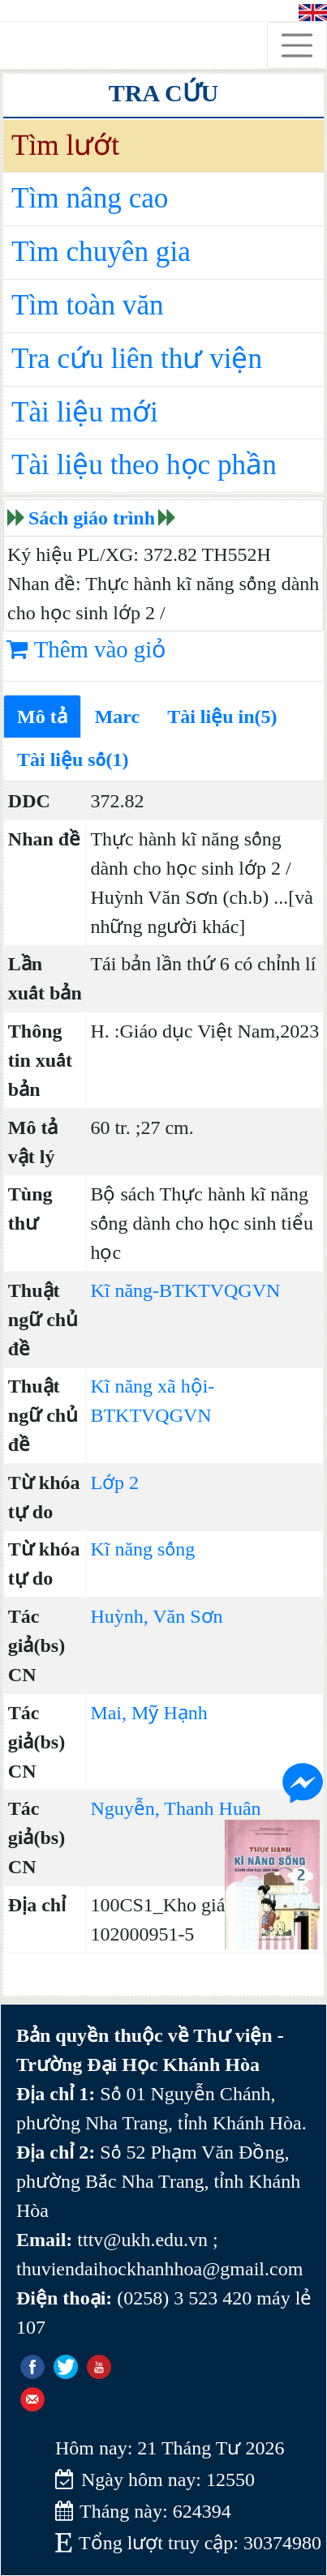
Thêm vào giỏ (86, 649)
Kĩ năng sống (142, 1549)
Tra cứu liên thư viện (136, 358)
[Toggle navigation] (297, 45)
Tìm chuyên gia (101, 251)
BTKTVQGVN (219, 1290)
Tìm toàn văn (87, 305)
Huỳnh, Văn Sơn (156, 1616)
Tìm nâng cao (89, 198)
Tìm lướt (65, 145)
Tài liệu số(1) (73, 759)
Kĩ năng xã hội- (152, 1386)
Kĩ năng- (124, 1290)
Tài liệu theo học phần (144, 465)
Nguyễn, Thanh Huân (175, 1808)
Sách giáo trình (91, 517)
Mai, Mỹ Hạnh (148, 1712)
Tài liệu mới (84, 412)
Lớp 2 (114, 1482)
